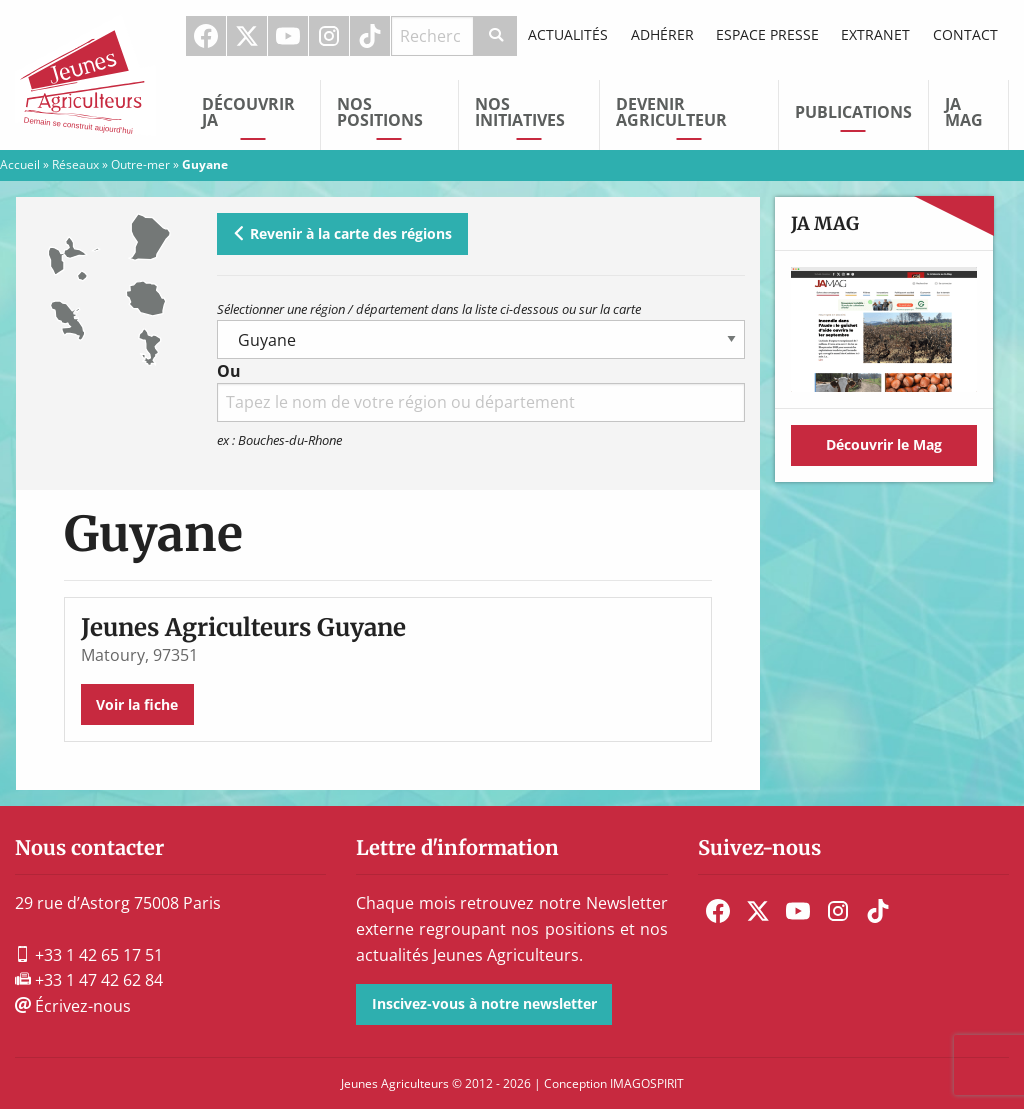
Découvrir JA (248, 112)
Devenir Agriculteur (671, 112)
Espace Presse (767, 34)
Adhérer (662, 34)
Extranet (875, 34)
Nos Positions (380, 112)
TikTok (370, 36)
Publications (853, 112)
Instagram (329, 36)
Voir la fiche (137, 704)
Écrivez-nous (73, 1006)
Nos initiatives (520, 112)
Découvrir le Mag (884, 444)
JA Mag (964, 112)
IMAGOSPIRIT (647, 1083)
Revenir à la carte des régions (342, 233)
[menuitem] (206, 36)
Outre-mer (140, 164)
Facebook (206, 36)
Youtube (288, 36)
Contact (965, 34)
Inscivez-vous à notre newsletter (484, 1003)
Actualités (568, 34)
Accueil (20, 164)
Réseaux (75, 164)
